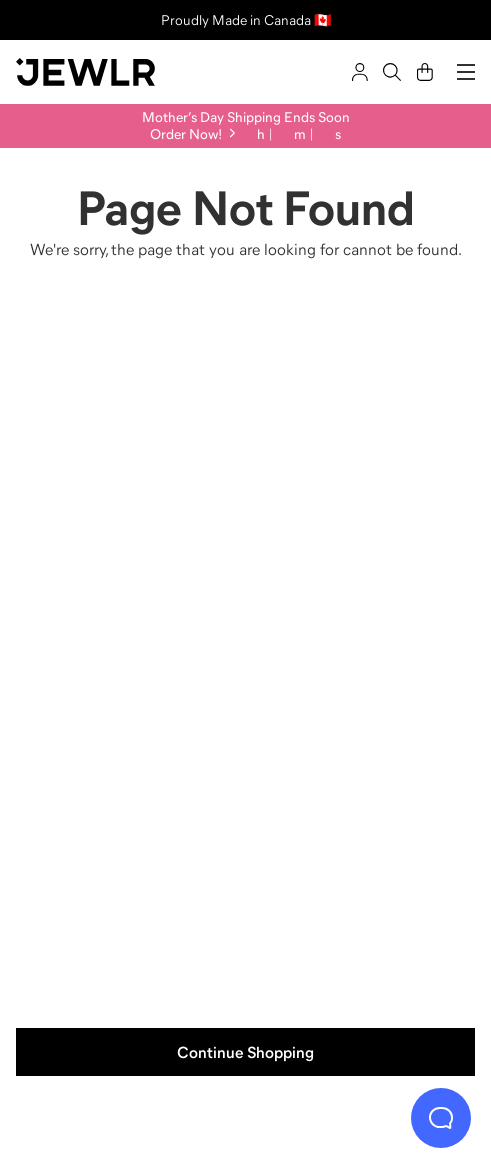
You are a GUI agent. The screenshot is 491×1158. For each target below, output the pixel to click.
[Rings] (129, 465)
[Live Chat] (441, 1118)
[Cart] (425, 72)
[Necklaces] (363, 465)
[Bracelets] (363, 823)
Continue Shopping (245, 1052)
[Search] (392, 72)
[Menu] (466, 72)
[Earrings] (129, 823)
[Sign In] (360, 72)
